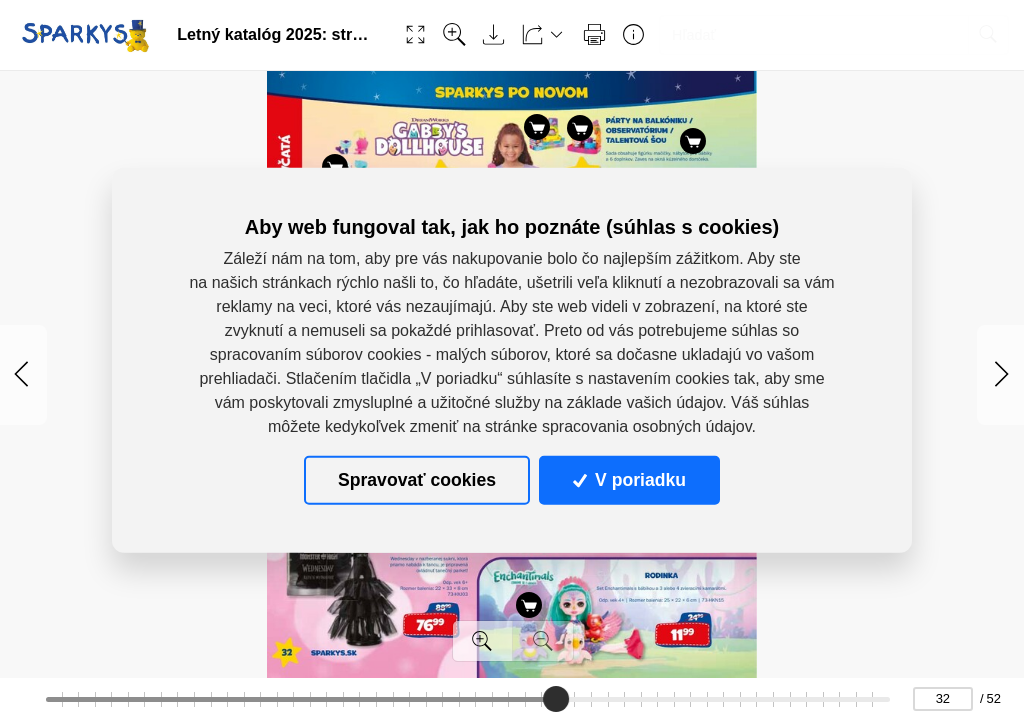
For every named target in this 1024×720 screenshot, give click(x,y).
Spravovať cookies (417, 480)
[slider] (557, 699)
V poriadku (629, 480)
